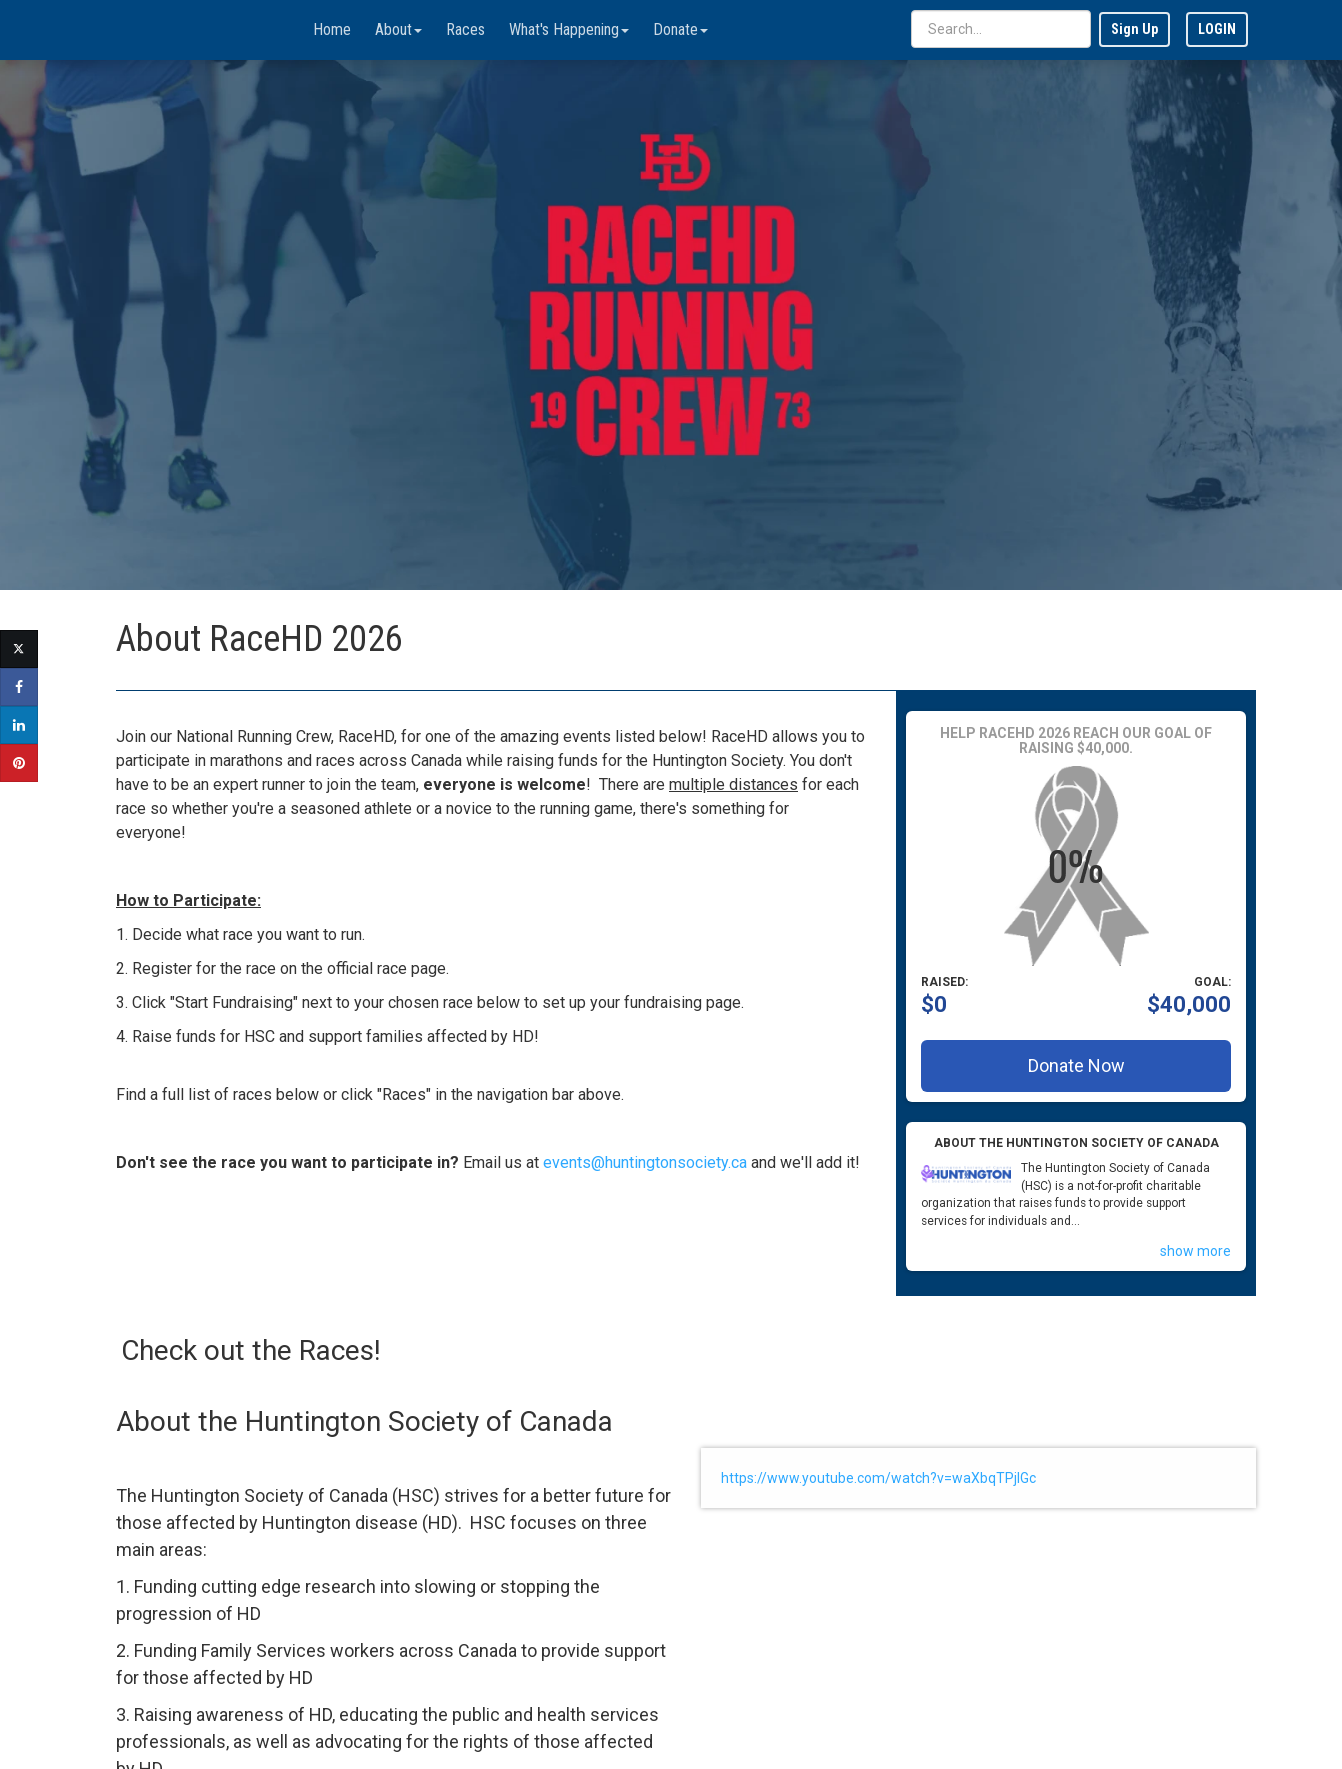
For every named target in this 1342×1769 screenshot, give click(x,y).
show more (1195, 1251)
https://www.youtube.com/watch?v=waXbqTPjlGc (878, 1478)
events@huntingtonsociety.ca (645, 1162)
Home (332, 29)
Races (465, 29)
